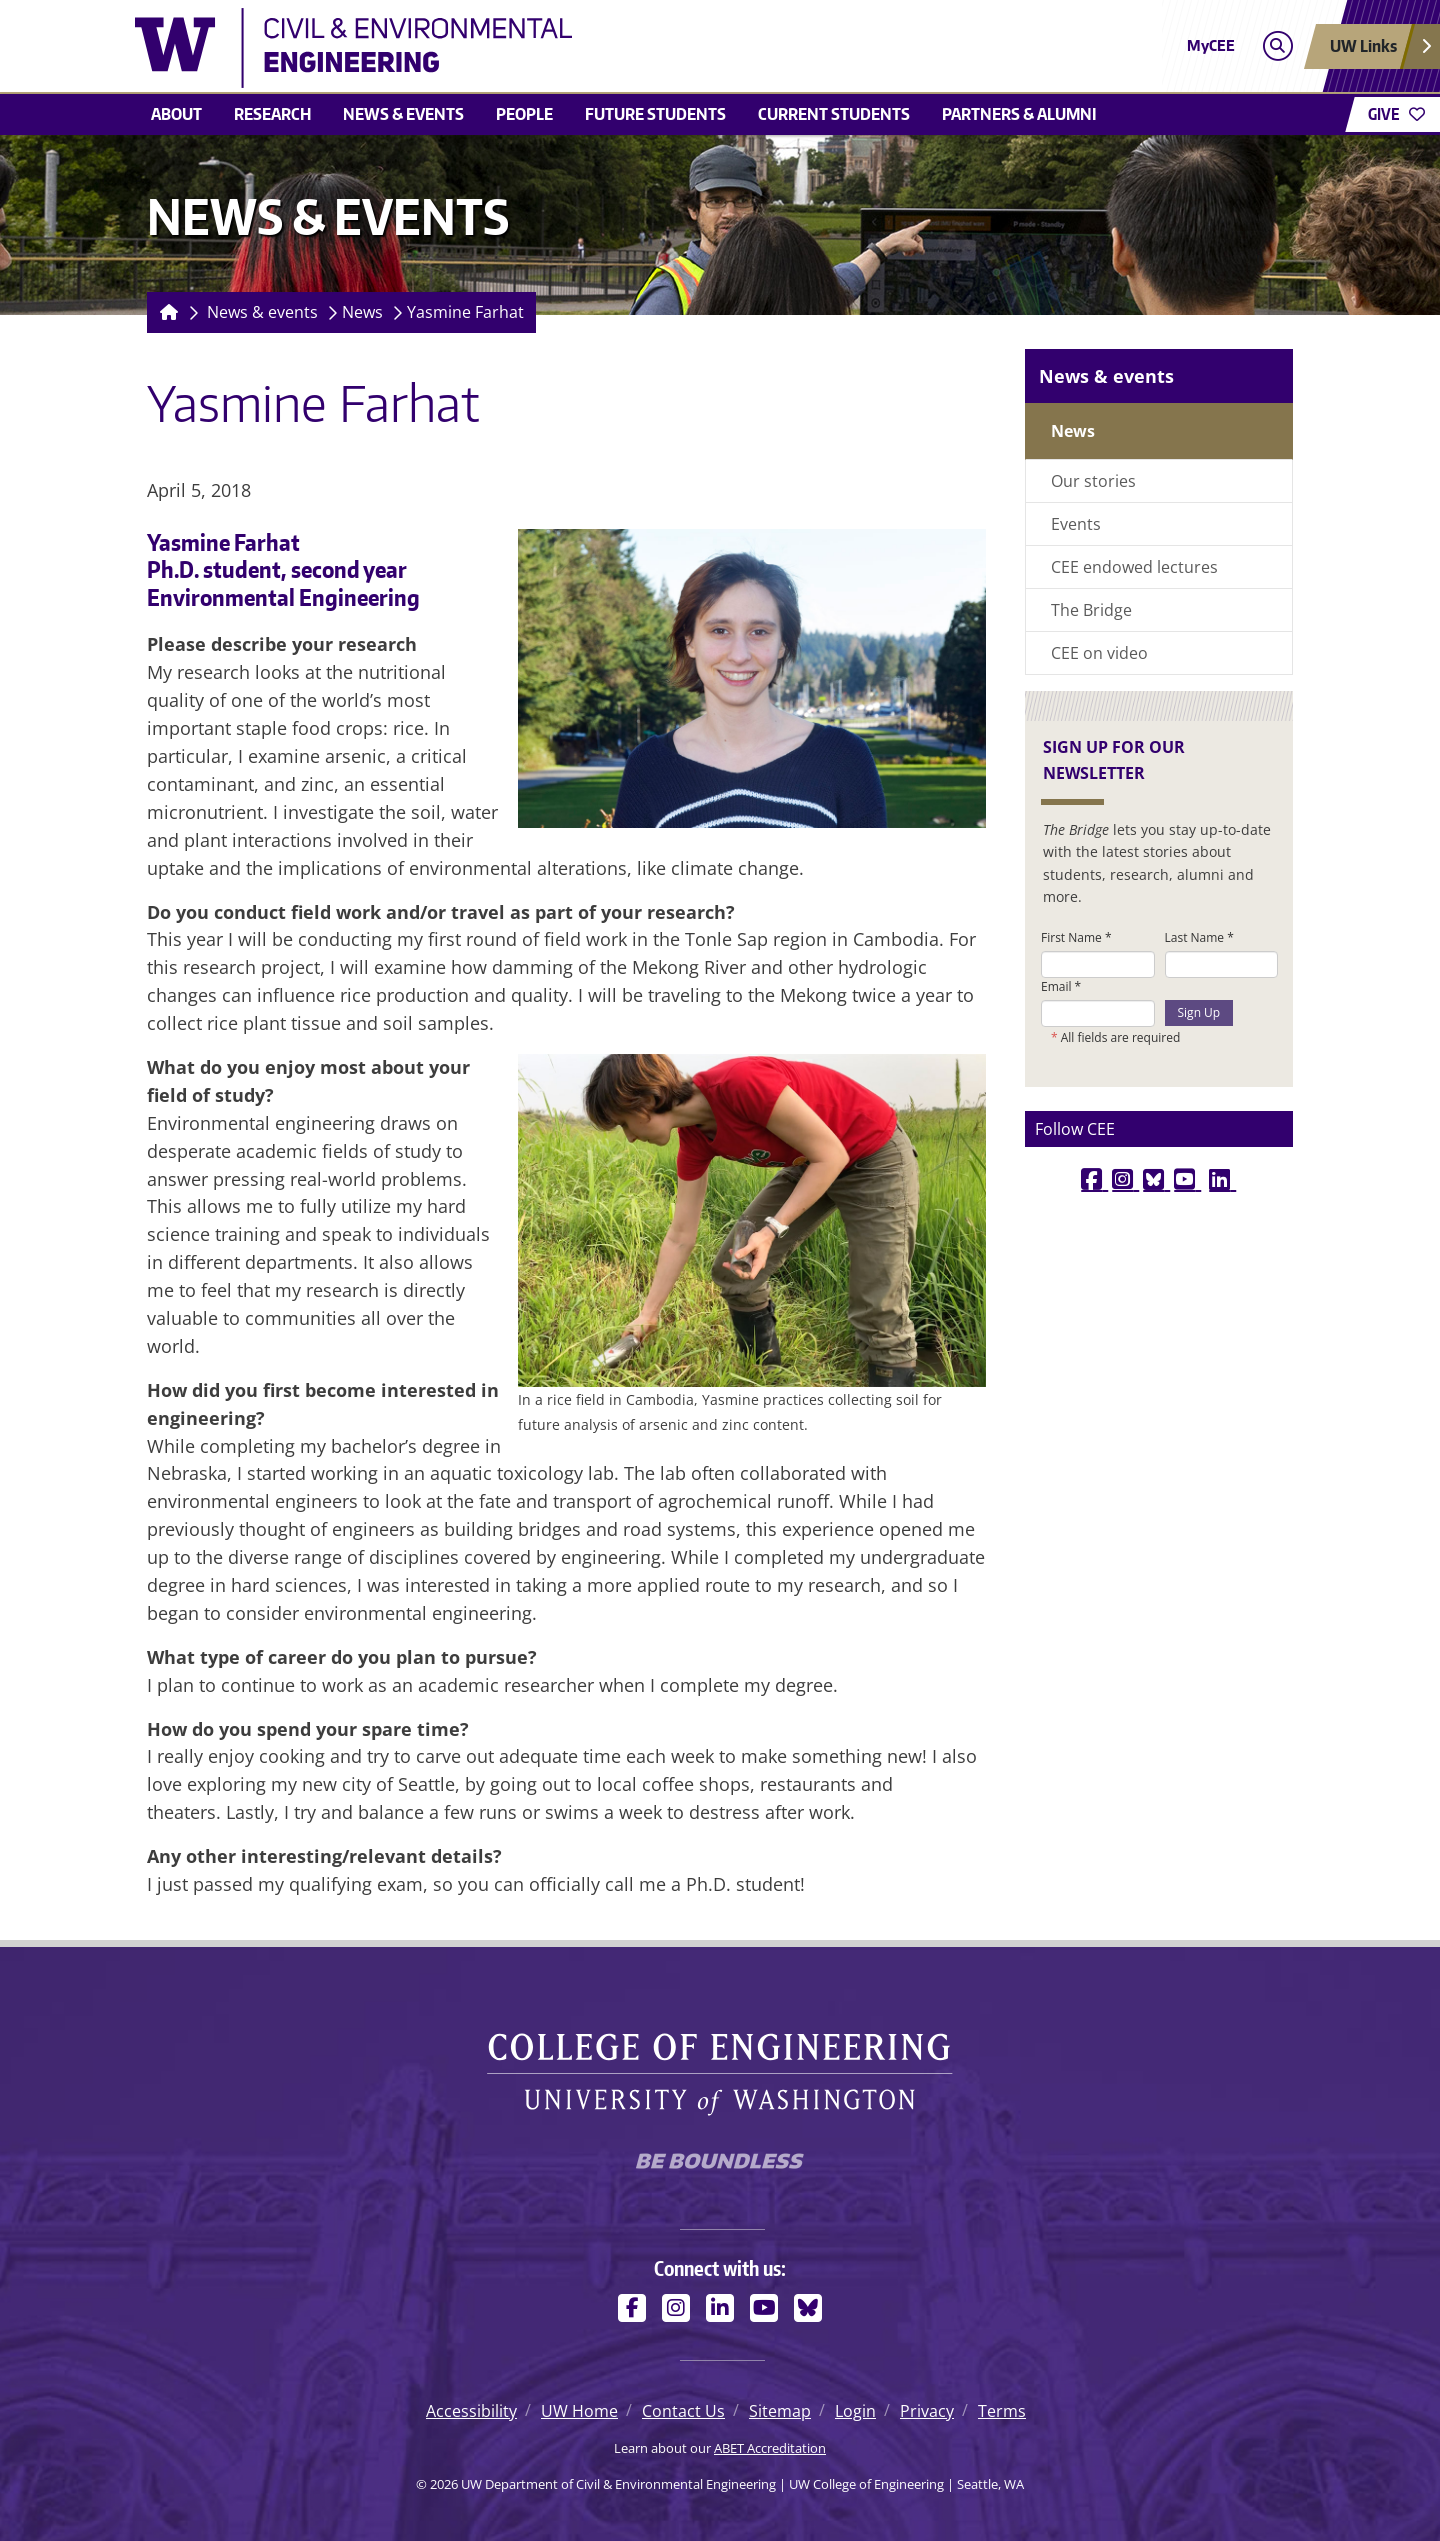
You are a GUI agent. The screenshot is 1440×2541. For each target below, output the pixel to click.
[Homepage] (165, 312)
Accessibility (471, 2411)
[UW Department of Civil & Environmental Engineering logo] (574, 48)
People (524, 114)
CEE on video (1099, 653)
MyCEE (1211, 45)
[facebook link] (1094, 1178)
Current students (834, 114)
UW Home (579, 2411)
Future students (655, 114)
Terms (1002, 2411)
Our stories (1093, 481)
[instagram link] (1125, 1178)
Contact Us (683, 2411)
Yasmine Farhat (465, 312)
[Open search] (1277, 46)
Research (272, 114)
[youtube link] (1187, 1178)
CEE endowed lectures (1134, 567)
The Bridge (1091, 610)
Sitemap (780, 2411)
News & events (403, 114)
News (362, 312)
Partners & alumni (1019, 114)
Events (1076, 524)
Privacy (927, 2411)
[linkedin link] (1222, 1178)
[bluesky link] (1156, 1178)
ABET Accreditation (770, 2448)
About (176, 114)
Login (855, 2411)
